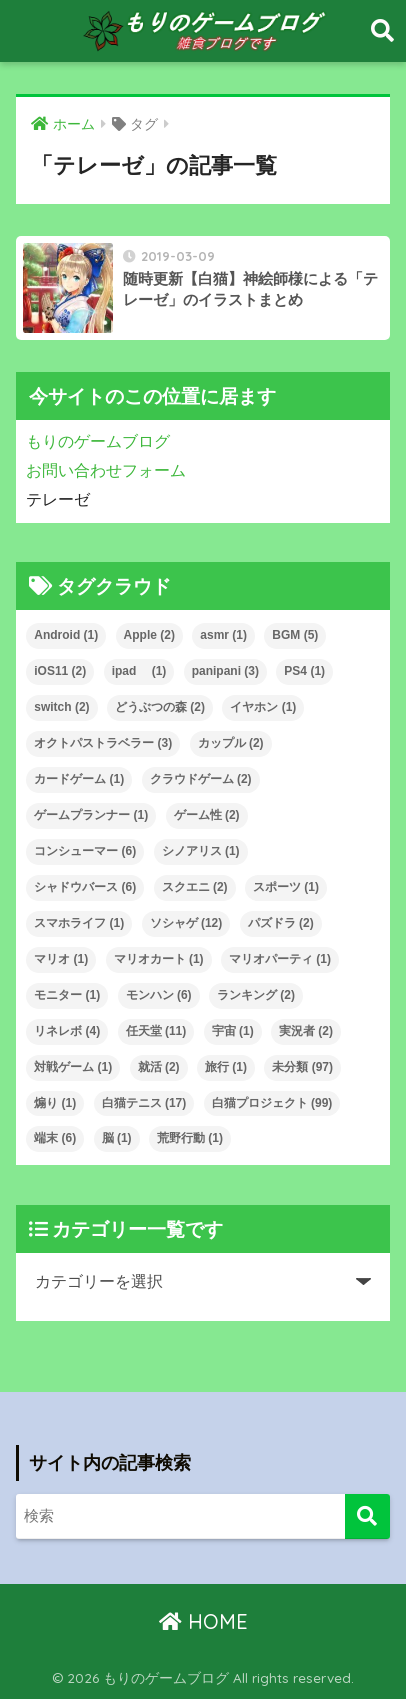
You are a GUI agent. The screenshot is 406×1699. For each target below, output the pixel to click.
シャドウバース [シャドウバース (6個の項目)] (85, 887)
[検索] (367, 1516)
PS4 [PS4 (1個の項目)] (304, 671)
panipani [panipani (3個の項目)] (225, 671)
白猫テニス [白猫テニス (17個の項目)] (144, 1103)
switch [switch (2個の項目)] (61, 707)
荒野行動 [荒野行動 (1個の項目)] (190, 1138)
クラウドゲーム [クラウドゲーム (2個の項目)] (201, 779)
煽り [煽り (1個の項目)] (55, 1103)
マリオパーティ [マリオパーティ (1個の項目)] (280, 959)
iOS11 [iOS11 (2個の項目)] (60, 671)
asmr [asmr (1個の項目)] (223, 635)
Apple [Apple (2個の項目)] (149, 635)
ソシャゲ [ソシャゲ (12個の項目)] (186, 923)
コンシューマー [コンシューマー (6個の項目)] (85, 851)
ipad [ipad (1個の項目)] (139, 671)
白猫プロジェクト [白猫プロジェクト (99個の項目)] (272, 1103)
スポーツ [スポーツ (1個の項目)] (286, 887)
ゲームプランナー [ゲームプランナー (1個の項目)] (91, 815)
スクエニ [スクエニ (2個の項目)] (195, 887)
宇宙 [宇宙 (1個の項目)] (233, 1031)
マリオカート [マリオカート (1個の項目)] (159, 959)
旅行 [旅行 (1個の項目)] (226, 1067)
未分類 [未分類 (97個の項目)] (302, 1067)
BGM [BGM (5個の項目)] (295, 635)
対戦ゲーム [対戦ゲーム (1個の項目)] (73, 1067)
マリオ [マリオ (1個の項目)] (61, 959)
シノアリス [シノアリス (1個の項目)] (201, 851)
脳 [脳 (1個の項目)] (117, 1138)
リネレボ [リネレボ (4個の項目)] (67, 1031)
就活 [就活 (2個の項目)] (159, 1067)
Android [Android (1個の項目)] (66, 635)
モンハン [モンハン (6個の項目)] (159, 995)
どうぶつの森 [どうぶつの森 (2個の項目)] (160, 707)
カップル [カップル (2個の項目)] (231, 743)
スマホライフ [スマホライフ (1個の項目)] (79, 923)
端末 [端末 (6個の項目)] (55, 1138)
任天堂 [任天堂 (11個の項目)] (156, 1031)
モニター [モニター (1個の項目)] (67, 995)
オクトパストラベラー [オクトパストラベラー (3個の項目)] (103, 743)
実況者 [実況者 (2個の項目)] (306, 1031)
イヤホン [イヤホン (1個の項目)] (263, 707)
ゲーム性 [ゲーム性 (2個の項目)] (207, 815)
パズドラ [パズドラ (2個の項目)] (281, 923)
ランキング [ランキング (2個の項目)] (256, 995)
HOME (203, 1621)
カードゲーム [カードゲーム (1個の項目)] (79, 779)
